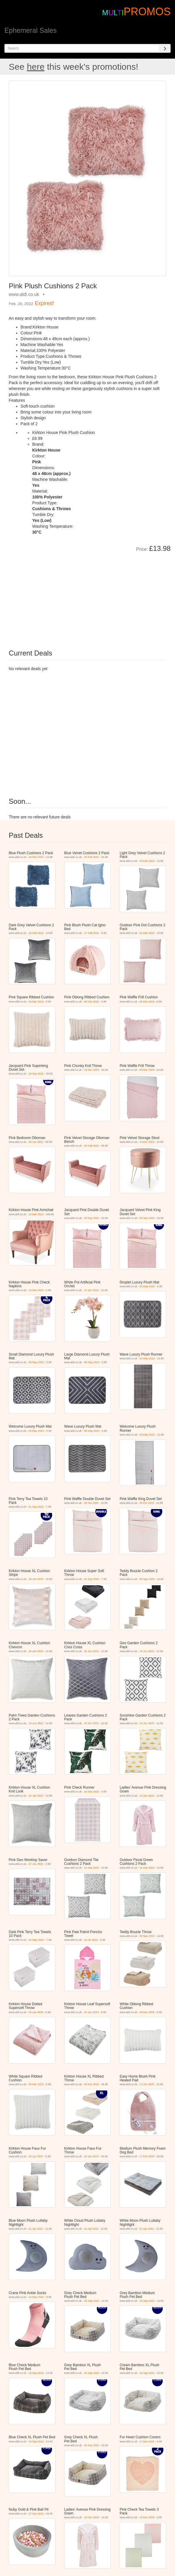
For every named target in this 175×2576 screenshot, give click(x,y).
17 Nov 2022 (146, 2441)
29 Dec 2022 (91, 1069)
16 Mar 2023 (35, 1290)
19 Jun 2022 (146, 1651)
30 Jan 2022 (35, 1141)
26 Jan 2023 (35, 1579)
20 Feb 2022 (35, 857)
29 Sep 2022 (35, 1073)
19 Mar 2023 (146, 2517)
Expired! (44, 303)
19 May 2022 (36, 2297)
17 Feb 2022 (91, 933)
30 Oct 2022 (91, 1502)
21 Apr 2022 (35, 2228)
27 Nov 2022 (35, 2513)
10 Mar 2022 (146, 1141)
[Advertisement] (75, 597)
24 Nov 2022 (91, 2517)
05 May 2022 (147, 1286)
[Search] (165, 48)
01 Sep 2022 (35, 1506)
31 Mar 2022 (146, 933)
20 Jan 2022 (35, 2156)
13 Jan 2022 (91, 1290)
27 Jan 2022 (35, 1863)
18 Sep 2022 (91, 2300)
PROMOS (147, 12)
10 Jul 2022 (91, 1939)
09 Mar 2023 (35, 1001)
